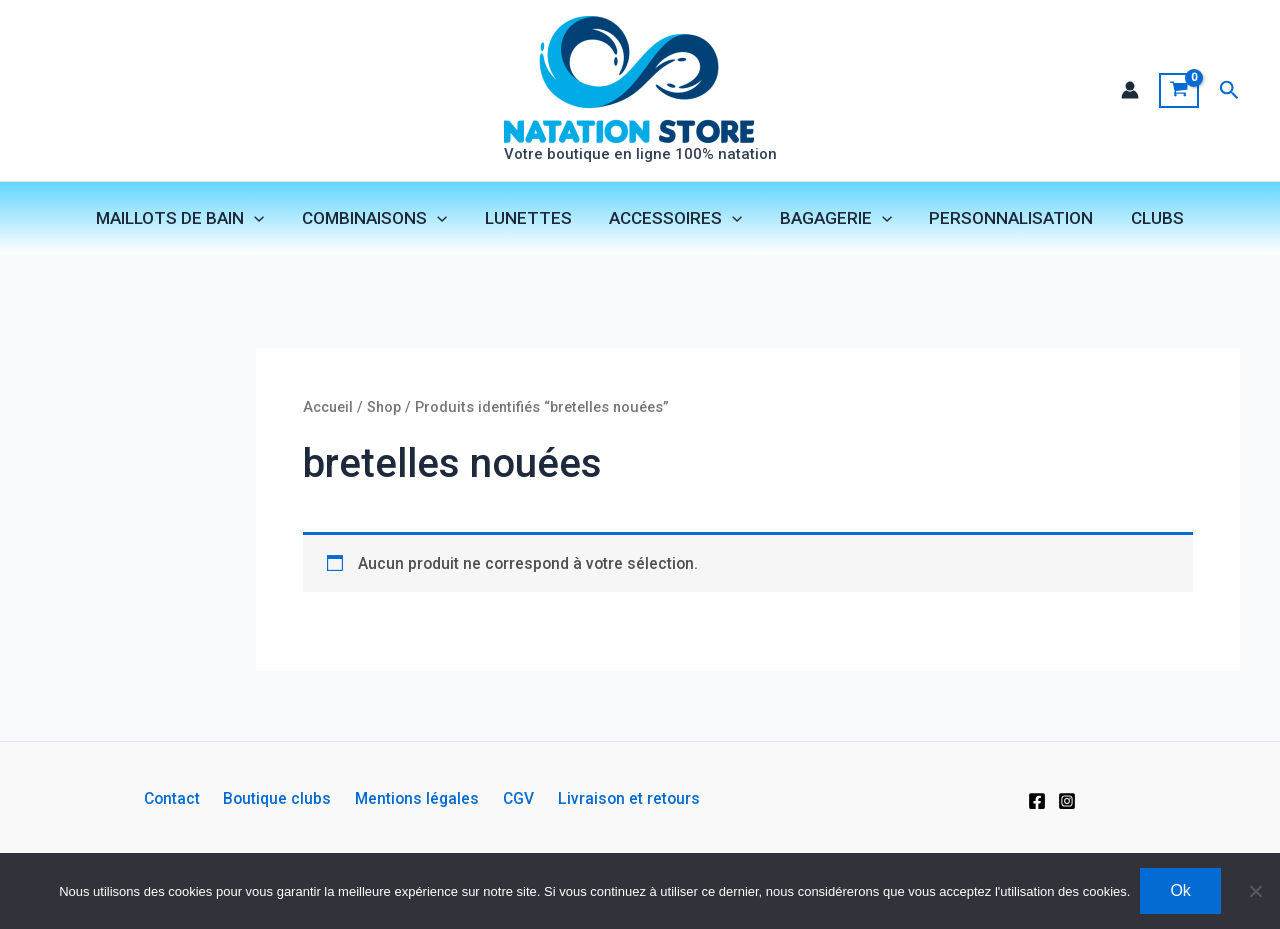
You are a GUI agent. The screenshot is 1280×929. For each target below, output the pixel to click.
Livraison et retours (617, 799)
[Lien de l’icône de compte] (1129, 91)
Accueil (330, 412)
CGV (513, 799)
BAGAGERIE (832, 219)
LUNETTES (531, 219)
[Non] (1255, 891)
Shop (387, 412)
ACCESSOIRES (675, 219)
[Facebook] (1037, 801)
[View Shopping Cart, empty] (1178, 91)
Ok (1180, 890)
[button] (1229, 90)
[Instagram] (1067, 801)
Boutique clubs (283, 799)
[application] (265, 219)
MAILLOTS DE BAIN (191, 219)
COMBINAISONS (381, 219)
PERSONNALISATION (1004, 219)
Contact (184, 799)
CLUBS (1146, 219)
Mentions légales (417, 799)
